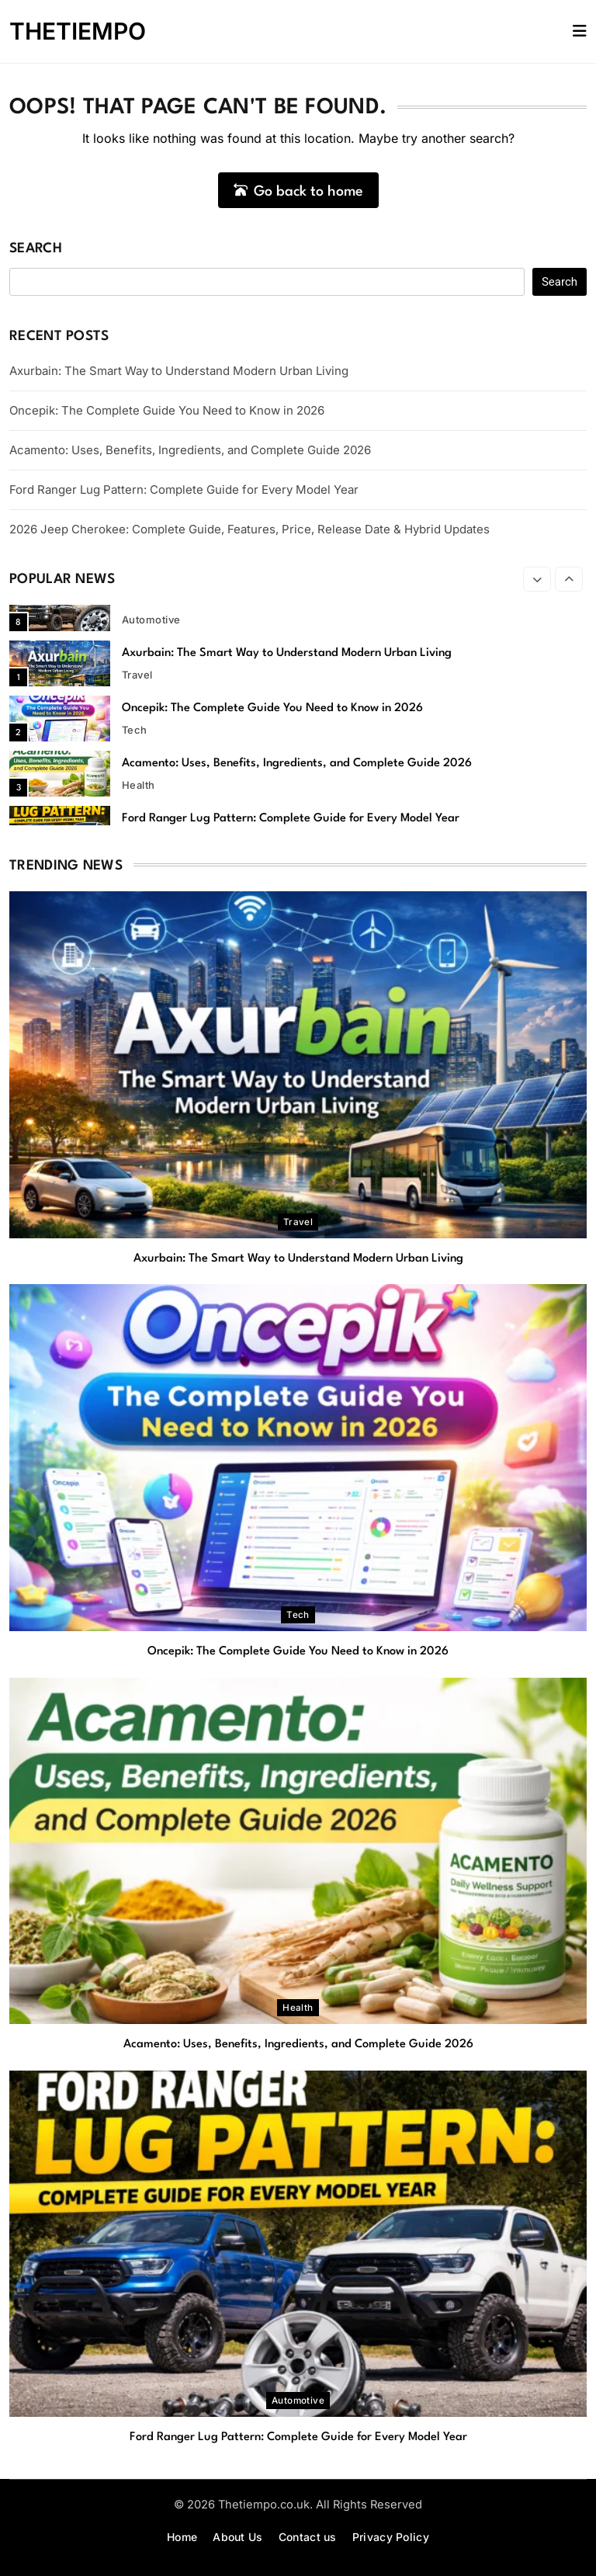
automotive (151, 619)
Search (35, 248)
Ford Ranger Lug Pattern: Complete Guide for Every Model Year (184, 489)
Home (182, 2536)
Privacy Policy (390, 2536)
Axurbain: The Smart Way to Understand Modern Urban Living (178, 370)
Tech (134, 730)
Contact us (308, 2536)
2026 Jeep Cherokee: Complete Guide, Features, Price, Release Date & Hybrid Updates (249, 529)
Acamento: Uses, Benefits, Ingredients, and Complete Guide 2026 (190, 450)
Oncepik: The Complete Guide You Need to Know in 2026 (166, 410)
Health (138, 785)
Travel (137, 674)
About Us (237, 2536)
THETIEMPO (77, 31)
